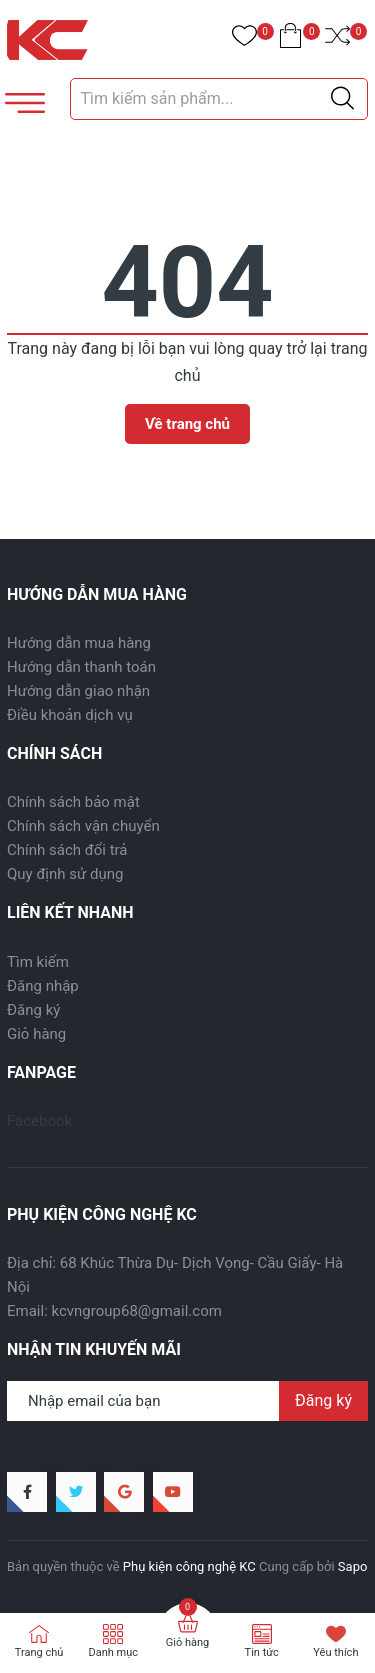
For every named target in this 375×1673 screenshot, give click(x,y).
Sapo (353, 1566)
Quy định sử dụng (65, 874)
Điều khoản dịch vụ (70, 715)
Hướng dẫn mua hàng (79, 643)
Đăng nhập (43, 986)
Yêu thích (335, 1652)
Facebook (39, 1121)
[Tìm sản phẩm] (219, 99)
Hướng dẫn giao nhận (78, 691)
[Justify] (342, 99)
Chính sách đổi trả (67, 850)
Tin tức (262, 1652)
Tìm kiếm (38, 962)
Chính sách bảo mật (73, 802)
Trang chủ (39, 1652)
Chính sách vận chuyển (83, 826)
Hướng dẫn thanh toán (81, 667)
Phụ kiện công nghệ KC (189, 1566)
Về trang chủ (187, 424)
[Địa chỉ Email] (187, 1401)
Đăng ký (33, 1010)
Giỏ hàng (36, 1034)
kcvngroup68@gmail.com (137, 1311)
